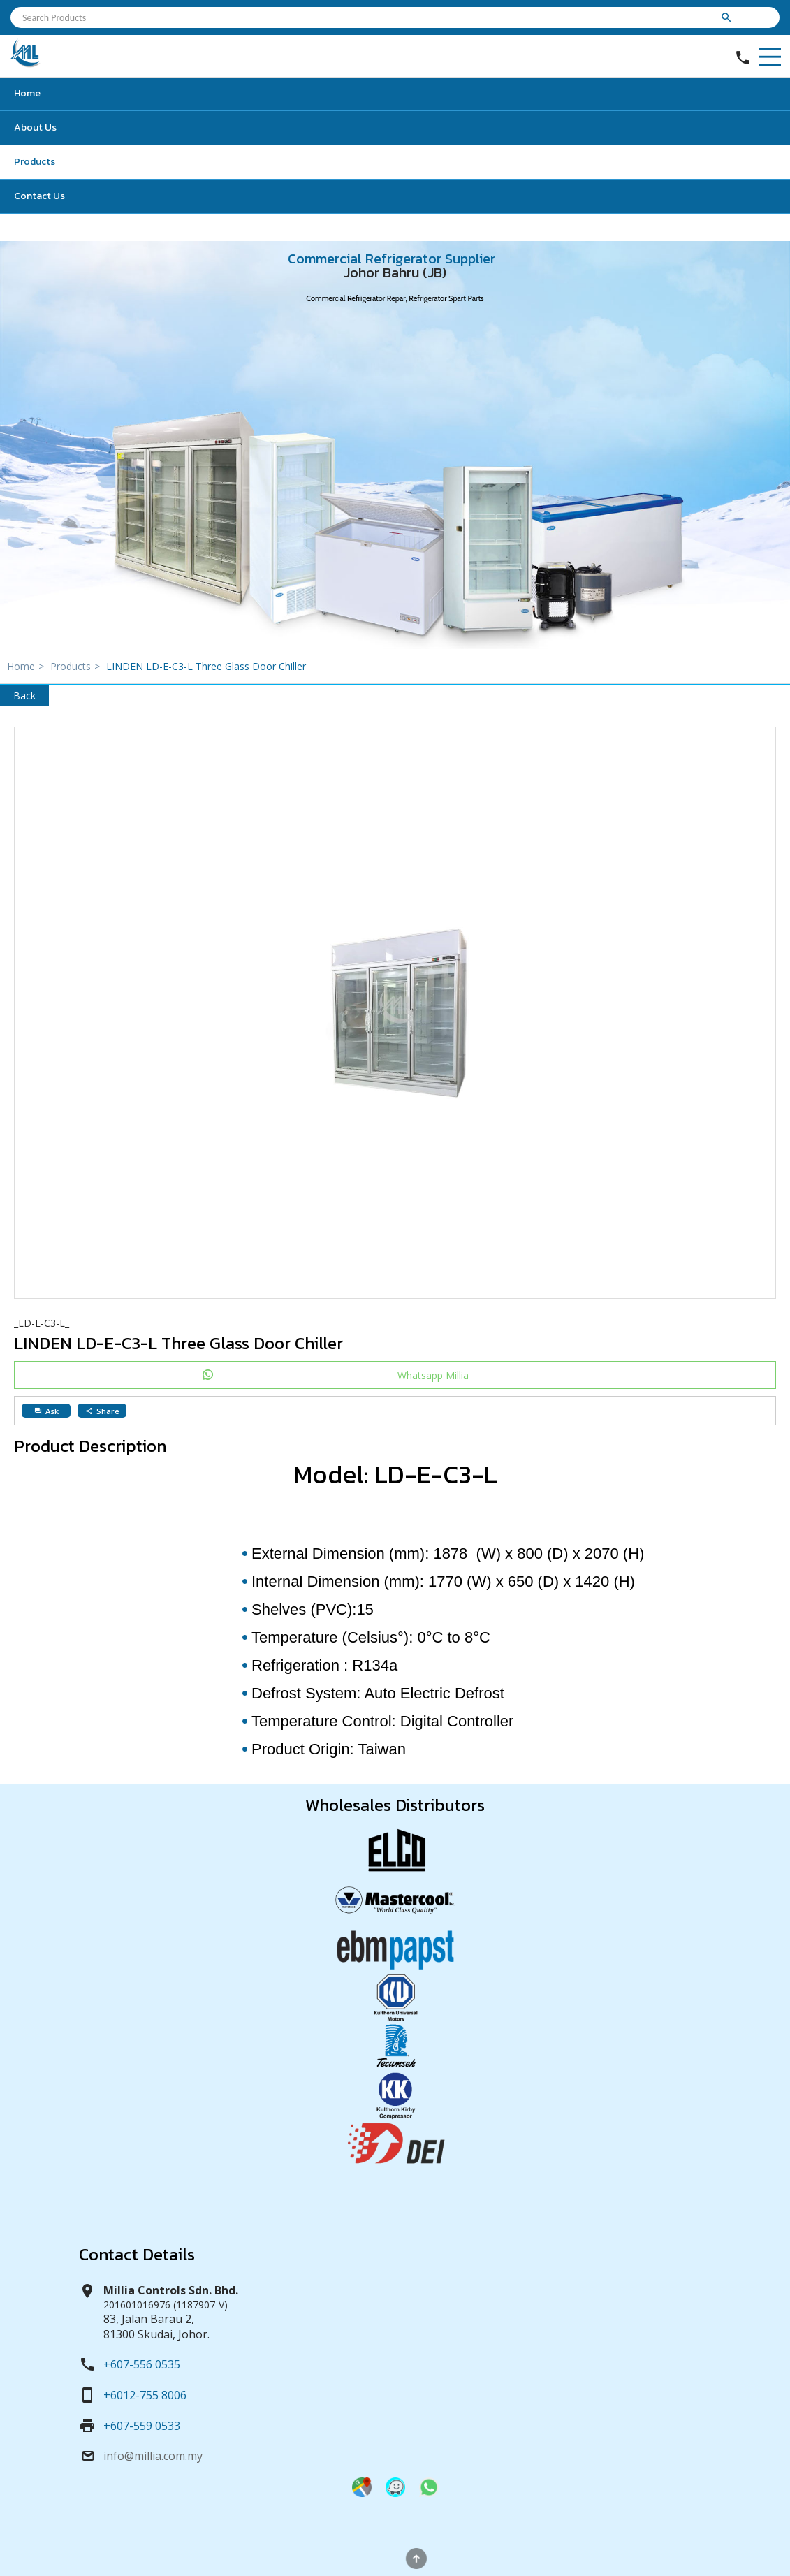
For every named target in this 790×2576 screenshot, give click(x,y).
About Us (35, 127)
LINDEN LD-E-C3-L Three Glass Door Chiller (206, 666)
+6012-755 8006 (144, 2395)
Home (27, 93)
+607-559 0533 (141, 2425)
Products (34, 161)
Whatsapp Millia (433, 1375)
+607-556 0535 (141, 2364)
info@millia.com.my (153, 2456)
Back (24, 695)
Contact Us (39, 196)
